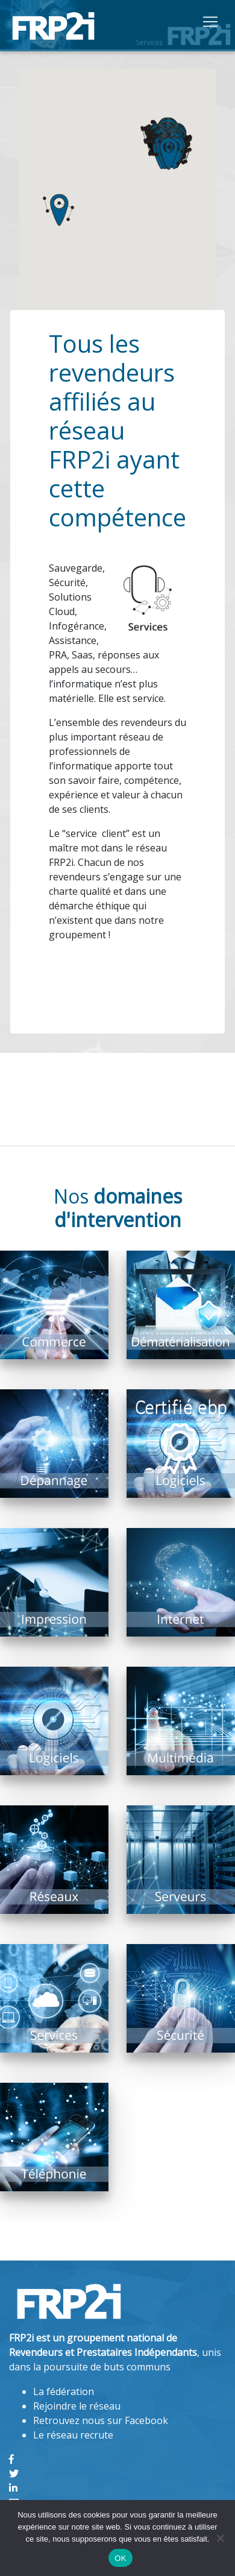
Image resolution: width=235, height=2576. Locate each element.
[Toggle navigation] (210, 21)
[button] (58, 210)
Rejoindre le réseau (77, 2406)
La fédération (63, 2391)
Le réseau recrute (73, 2435)
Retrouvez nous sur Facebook (100, 2420)
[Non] (220, 2538)
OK (120, 2558)
